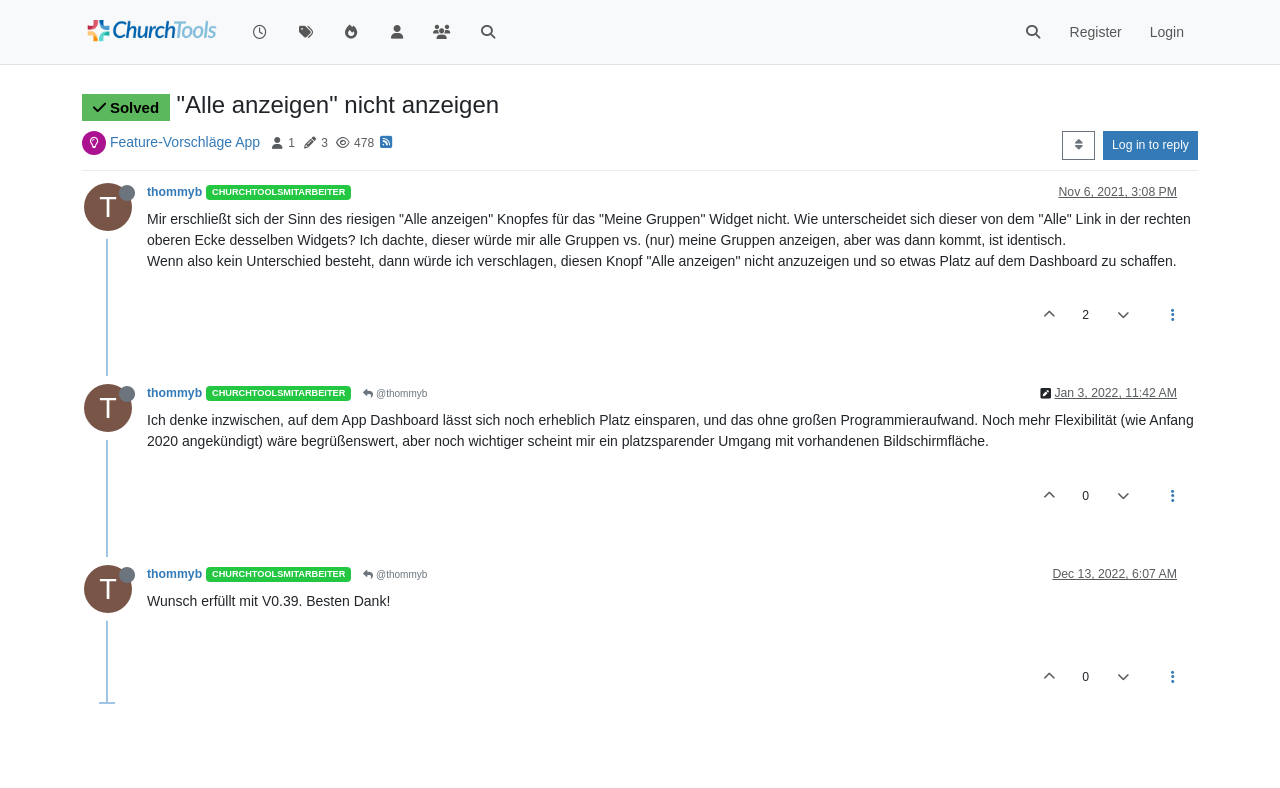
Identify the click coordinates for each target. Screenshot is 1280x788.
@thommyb (395, 393)
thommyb (174, 192)
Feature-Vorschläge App (185, 142)
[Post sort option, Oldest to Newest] (1078, 145)
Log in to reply (1150, 145)
